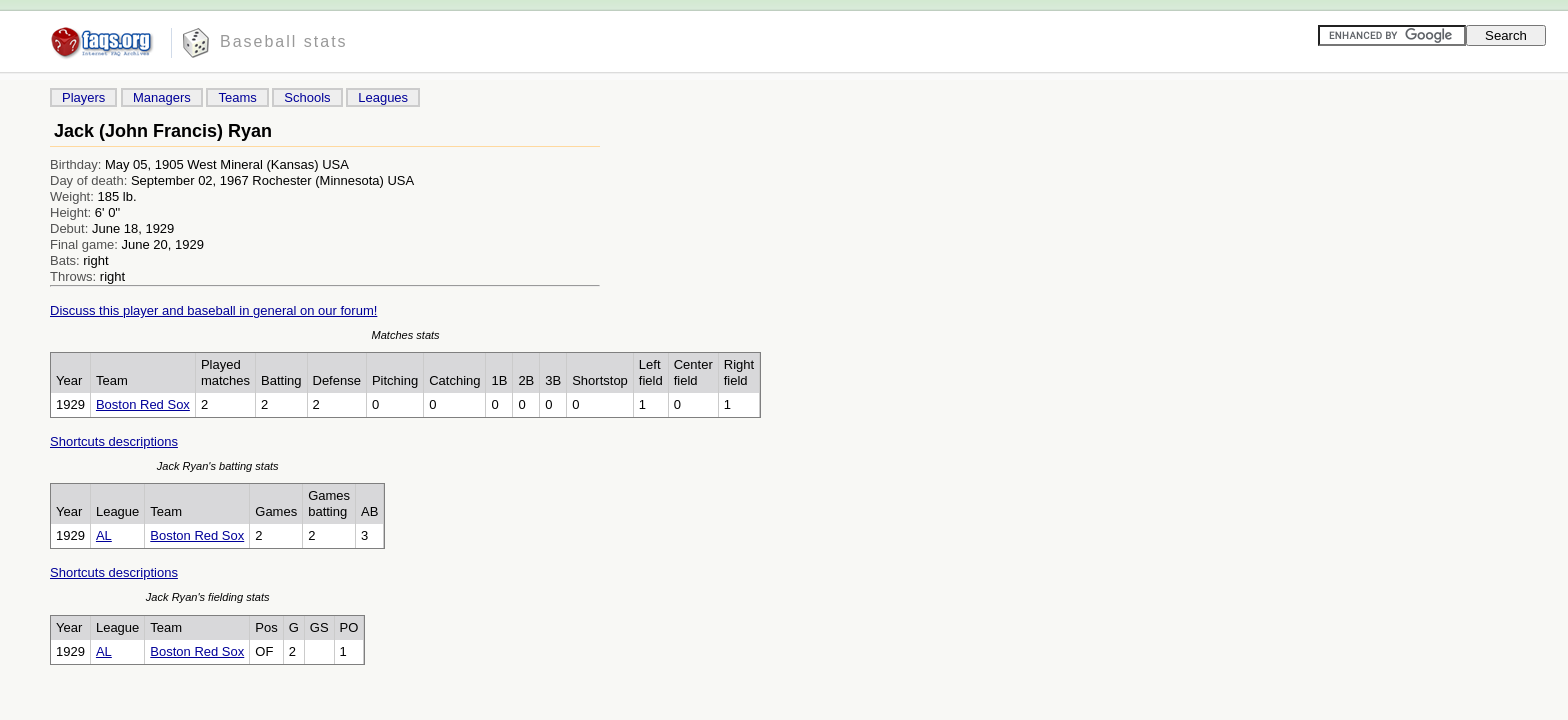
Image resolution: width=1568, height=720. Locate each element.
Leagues (383, 97)
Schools (307, 97)
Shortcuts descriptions (114, 441)
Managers (162, 97)
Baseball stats (284, 41)
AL (104, 535)
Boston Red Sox (143, 404)
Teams (237, 97)
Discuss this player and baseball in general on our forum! (213, 310)
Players (83, 97)
